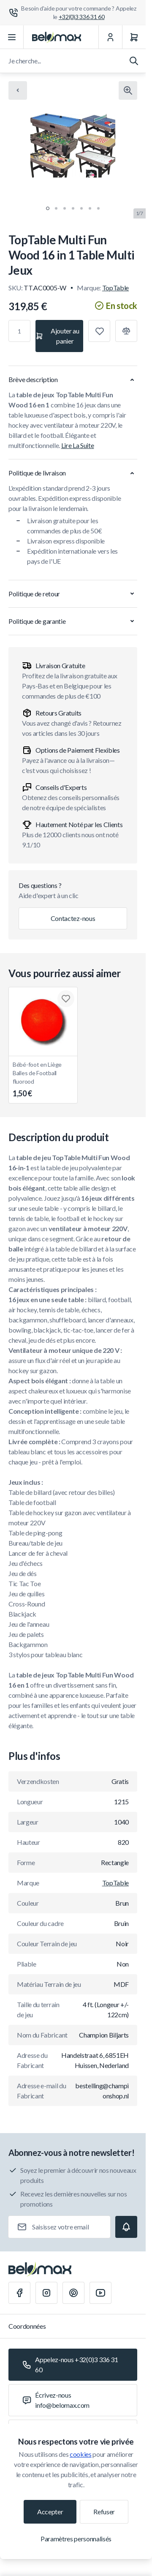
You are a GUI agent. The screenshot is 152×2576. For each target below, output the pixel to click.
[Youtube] (100, 2293)
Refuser (104, 2512)
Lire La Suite (77, 445)
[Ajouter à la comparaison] (126, 331)
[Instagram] (46, 2293)
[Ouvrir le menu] (12, 37)
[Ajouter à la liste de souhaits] (99, 331)
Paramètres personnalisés (76, 2539)
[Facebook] (19, 2293)
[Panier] (134, 37)
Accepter (50, 2512)
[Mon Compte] (110, 37)
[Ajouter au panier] (59, 336)
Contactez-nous (73, 918)
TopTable (115, 288)
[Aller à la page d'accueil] (56, 37)
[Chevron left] (17, 90)
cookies (81, 2454)
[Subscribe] (126, 2227)
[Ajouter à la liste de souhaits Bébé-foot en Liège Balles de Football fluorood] (66, 999)
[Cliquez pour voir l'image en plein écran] (128, 90)
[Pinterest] (73, 2293)
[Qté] (19, 331)
